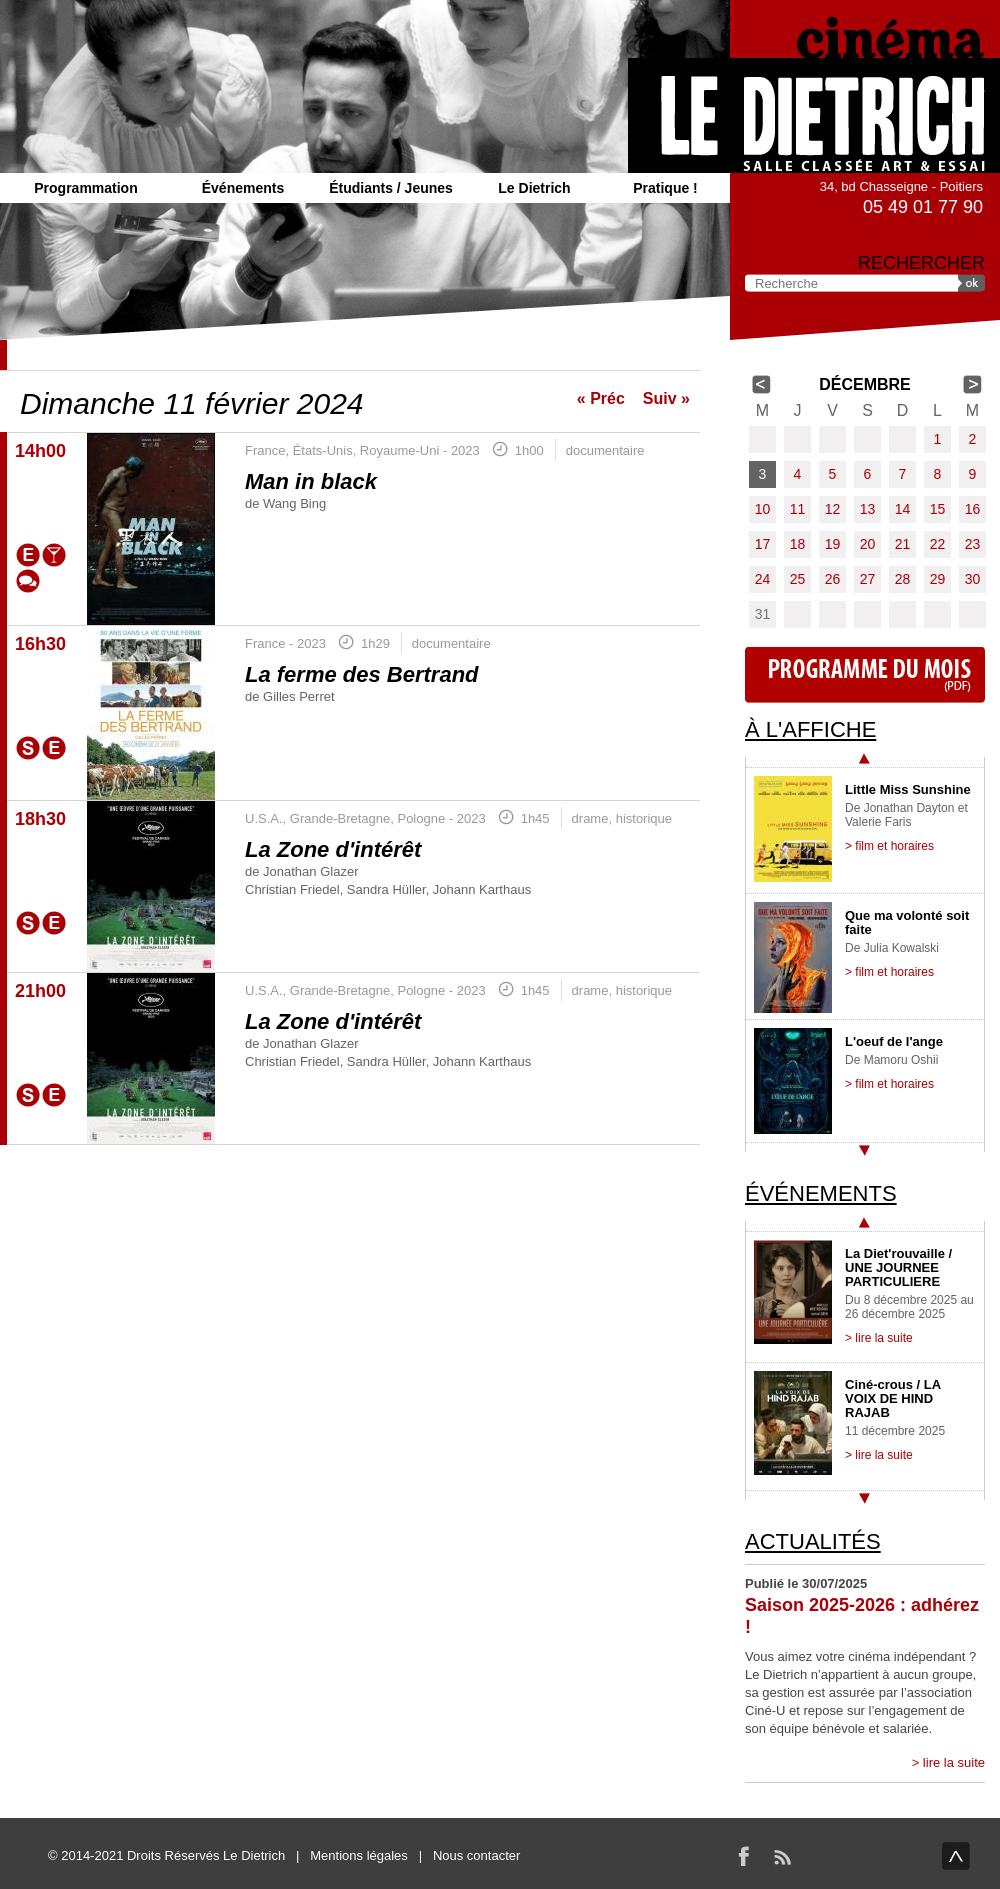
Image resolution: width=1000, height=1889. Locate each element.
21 (903, 544)
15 (938, 509)
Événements (243, 188)
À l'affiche (810, 729)
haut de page (956, 1856)
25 (798, 579)
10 (763, 509)
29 (938, 579)
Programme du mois (865, 675)
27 (868, 579)
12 (833, 509)
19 (833, 544)
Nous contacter (476, 1855)
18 (798, 544)
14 (903, 509)
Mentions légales (359, 1855)
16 (973, 509)
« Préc (601, 398)
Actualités (813, 1541)
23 (973, 544)
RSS (782, 1856)
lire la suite (954, 1762)
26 (833, 579)
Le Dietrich (534, 188)
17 (763, 544)
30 (973, 579)
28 (903, 579)
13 (868, 509)
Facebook (744, 1856)
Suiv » (666, 398)
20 (868, 544)
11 (798, 509)
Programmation (85, 188)
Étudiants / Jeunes (391, 188)
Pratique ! (665, 188)
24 (763, 579)
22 (938, 544)
